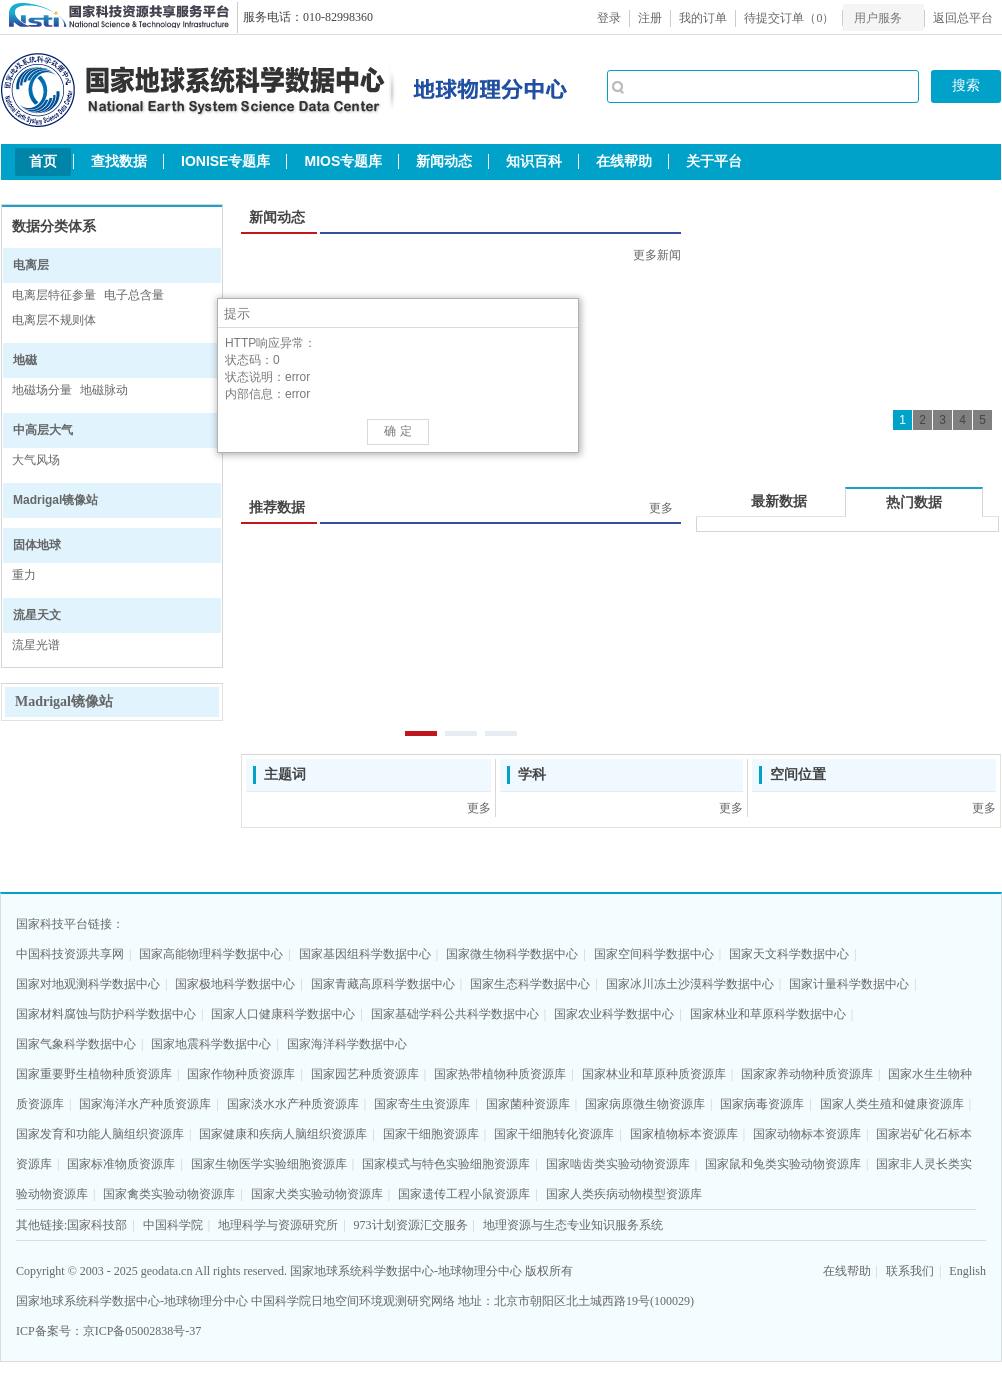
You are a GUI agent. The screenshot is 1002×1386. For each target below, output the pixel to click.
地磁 (25, 360)
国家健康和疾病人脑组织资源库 (283, 1134)
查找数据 (119, 161)
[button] (564, 313)
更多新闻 (657, 255)
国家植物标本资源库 (684, 1134)
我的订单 (703, 18)
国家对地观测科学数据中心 (88, 984)
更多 (661, 508)
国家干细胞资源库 (431, 1134)
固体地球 (37, 545)
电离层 (31, 265)
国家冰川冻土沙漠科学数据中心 (690, 984)
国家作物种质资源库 (241, 1074)
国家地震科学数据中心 (211, 1044)
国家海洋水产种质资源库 (145, 1104)
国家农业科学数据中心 (614, 1014)
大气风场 (36, 460)
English (967, 1271)
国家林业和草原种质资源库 (654, 1074)
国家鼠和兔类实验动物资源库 (783, 1164)
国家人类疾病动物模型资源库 (624, 1194)
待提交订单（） (789, 18)
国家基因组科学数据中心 (365, 954)
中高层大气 (43, 430)
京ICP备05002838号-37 (142, 1331)
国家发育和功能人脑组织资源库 (100, 1134)
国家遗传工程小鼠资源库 (464, 1194)
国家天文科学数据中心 (789, 954)
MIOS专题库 (343, 161)
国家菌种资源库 (528, 1104)
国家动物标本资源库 (807, 1134)
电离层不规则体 (54, 320)
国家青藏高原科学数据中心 (383, 984)
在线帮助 (624, 161)
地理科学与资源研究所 (278, 1225)
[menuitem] (883, 17)
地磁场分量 (42, 390)
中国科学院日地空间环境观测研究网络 (353, 1301)
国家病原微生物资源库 (645, 1104)
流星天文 (37, 615)
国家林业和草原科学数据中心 (768, 1014)
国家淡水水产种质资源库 (293, 1104)
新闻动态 (444, 161)
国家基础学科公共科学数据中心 (455, 1014)
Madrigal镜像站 (55, 500)
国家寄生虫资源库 (422, 1104)
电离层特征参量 (54, 295)
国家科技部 (97, 1225)
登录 (609, 18)
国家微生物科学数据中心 (512, 954)
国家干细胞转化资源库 (554, 1134)
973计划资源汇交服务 (411, 1225)
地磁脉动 (104, 390)
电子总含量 (134, 295)
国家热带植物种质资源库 (500, 1074)
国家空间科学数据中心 (654, 954)
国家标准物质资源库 (121, 1164)
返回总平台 (963, 18)
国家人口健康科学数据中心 (283, 1014)
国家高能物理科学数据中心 (211, 954)
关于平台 (714, 161)
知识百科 (534, 161)
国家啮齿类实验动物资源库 (618, 1164)
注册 (650, 18)
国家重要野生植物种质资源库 (94, 1074)
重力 (24, 575)
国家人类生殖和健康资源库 (892, 1104)
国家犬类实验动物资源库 (317, 1194)
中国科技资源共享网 (70, 954)
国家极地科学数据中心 (235, 984)
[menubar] (883, 17)
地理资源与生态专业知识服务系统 (573, 1225)
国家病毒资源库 (762, 1104)
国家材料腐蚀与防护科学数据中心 (106, 1014)
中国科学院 (173, 1225)
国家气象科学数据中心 (76, 1044)
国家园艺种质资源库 (365, 1074)
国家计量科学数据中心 (849, 984)
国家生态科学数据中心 (530, 984)
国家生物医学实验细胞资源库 (269, 1164)
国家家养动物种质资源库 (807, 1074)
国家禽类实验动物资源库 (169, 1194)
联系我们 (910, 1271)
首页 (43, 161)
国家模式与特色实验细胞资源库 (446, 1164)
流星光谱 (36, 645)
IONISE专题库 (225, 161)
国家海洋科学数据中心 (347, 1044)
